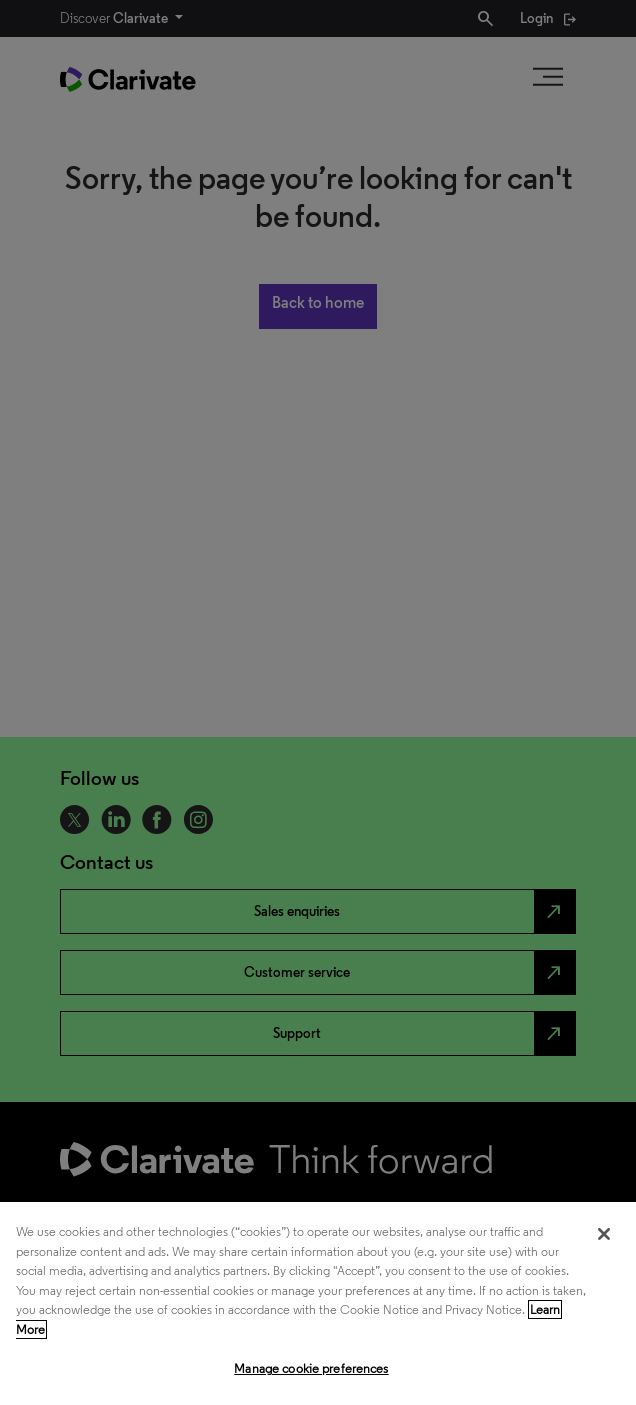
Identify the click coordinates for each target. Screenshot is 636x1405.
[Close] (604, 1234)
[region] (318, 1303)
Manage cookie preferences (311, 1368)
